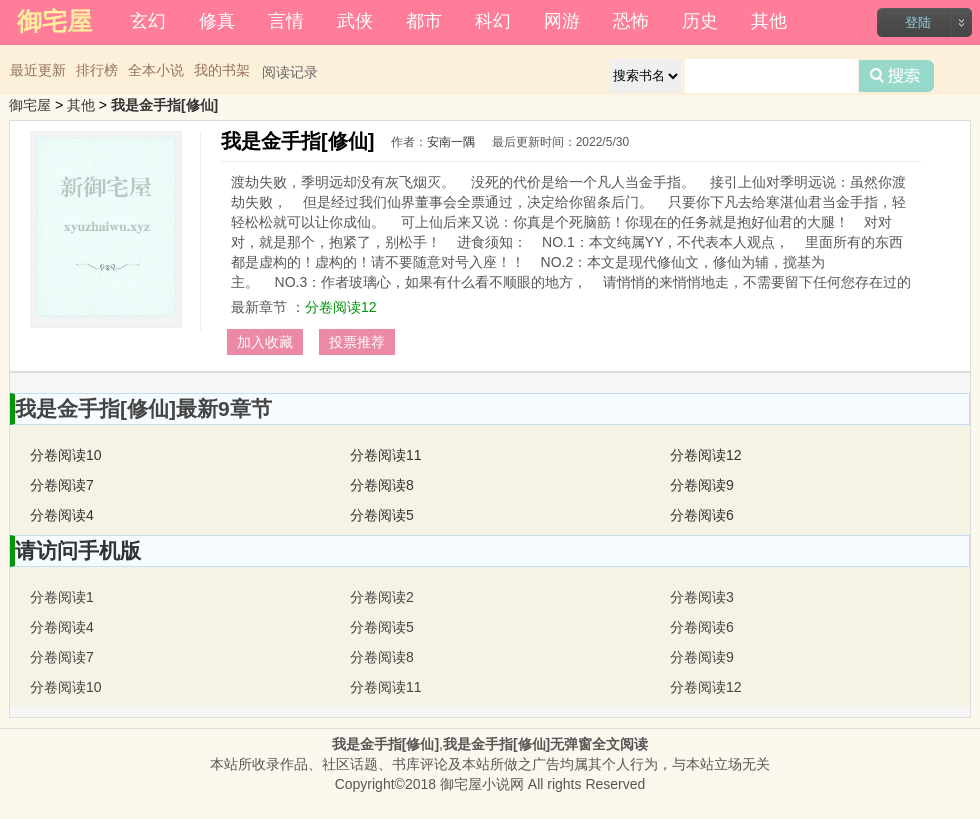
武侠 (355, 21)
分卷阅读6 (702, 515)
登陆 (918, 22)
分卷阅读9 (702, 485)
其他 (769, 21)
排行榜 (97, 70)
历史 (700, 21)
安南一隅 (451, 142)
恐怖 (631, 21)
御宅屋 (30, 105)
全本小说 (156, 70)
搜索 (896, 76)
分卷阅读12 (341, 307)
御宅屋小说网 (482, 784)
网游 (562, 21)
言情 (286, 21)
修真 (217, 21)
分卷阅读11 (386, 455)
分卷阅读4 (62, 515)
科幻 (493, 21)
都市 (424, 21)
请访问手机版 (78, 550)
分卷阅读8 (382, 485)
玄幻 (148, 21)
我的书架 (222, 70)
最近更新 (38, 70)
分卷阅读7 (62, 485)
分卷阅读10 (66, 455)
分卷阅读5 (382, 515)
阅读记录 (290, 72)
